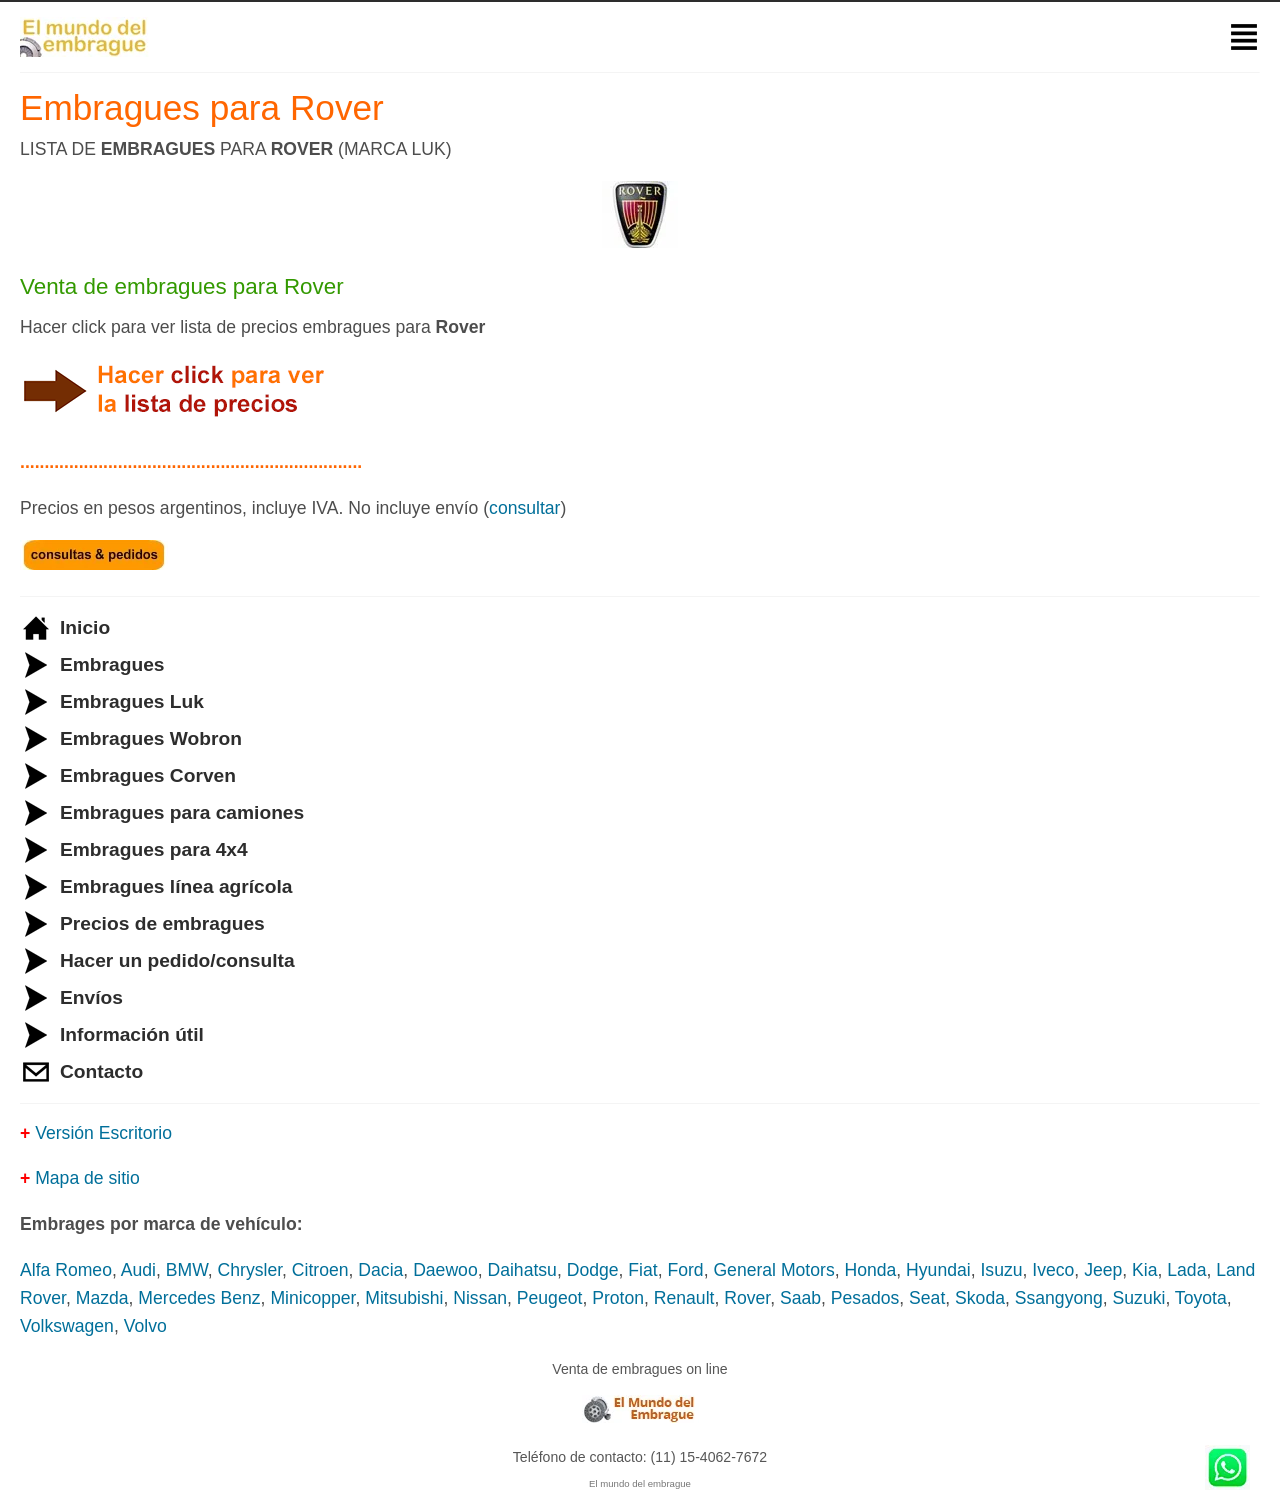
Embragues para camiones (182, 812)
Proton (618, 1298)
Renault (684, 1298)
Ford (685, 1270)
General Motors (773, 1270)
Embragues (112, 664)
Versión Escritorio (103, 1133)
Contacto (101, 1071)
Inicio (85, 627)
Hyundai (938, 1270)
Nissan (480, 1298)
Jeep (1103, 1270)
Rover (747, 1298)
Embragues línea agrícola (176, 886)
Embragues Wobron (151, 738)
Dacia (380, 1270)
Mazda (102, 1298)
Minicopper (312, 1298)
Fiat (642, 1270)
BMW (187, 1270)
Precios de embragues (162, 923)
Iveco (1053, 1270)
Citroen (320, 1270)
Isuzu (1001, 1270)
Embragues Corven (148, 775)
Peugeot (550, 1298)
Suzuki (1139, 1298)
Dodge (593, 1270)
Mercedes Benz (199, 1298)
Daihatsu (521, 1270)
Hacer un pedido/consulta (177, 960)
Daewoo (445, 1270)
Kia (1144, 1270)
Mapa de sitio (87, 1178)
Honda (870, 1270)
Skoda (980, 1298)
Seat (927, 1298)
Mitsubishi (404, 1298)
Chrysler (250, 1270)
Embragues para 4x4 (154, 849)
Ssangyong (1059, 1298)
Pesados (865, 1298)
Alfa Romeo (66, 1270)
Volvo (145, 1326)
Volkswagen (67, 1326)
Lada (1186, 1270)
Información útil (132, 1034)
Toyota (1201, 1298)
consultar (524, 508)
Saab (800, 1298)
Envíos (91, 997)
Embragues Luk (132, 701)
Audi (138, 1270)
